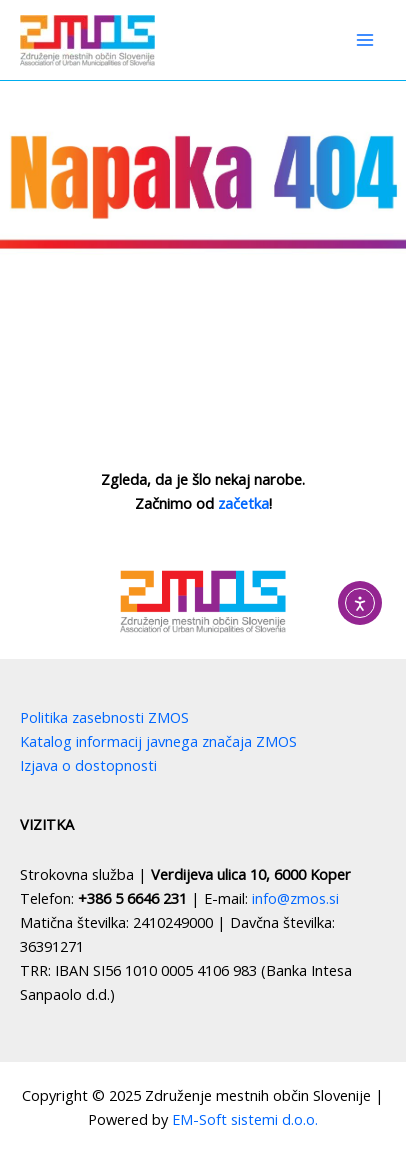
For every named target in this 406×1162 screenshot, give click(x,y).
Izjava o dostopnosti (88, 765)
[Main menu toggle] (365, 40)
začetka (243, 503)
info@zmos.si (295, 898)
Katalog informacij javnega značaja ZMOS (158, 741)
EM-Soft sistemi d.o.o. (245, 1119)
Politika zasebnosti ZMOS (104, 717)
